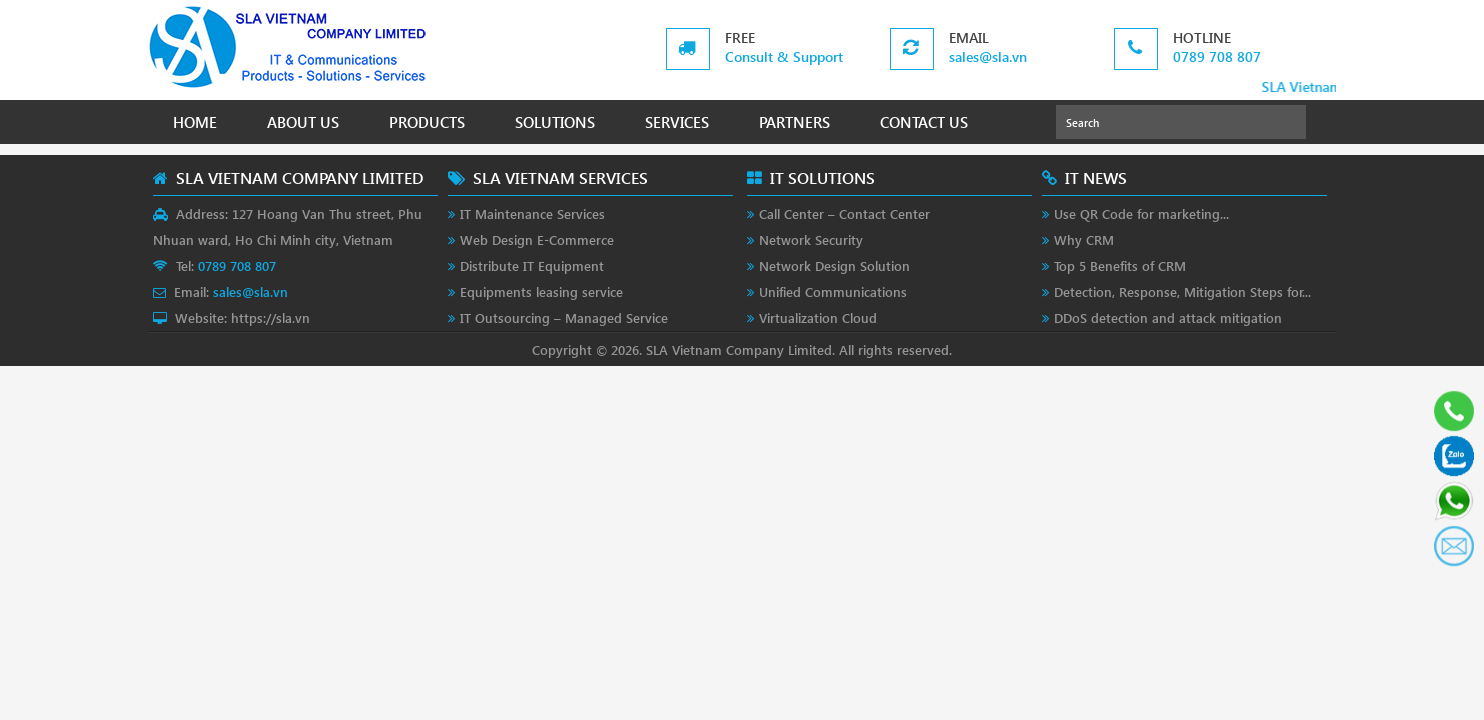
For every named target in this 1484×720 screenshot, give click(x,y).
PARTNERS (794, 122)
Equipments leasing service (541, 291)
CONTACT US (924, 122)
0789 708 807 (1217, 56)
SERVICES (677, 122)
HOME (195, 122)
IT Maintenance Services (532, 213)
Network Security (811, 239)
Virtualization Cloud (818, 317)
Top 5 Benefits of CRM (1120, 265)
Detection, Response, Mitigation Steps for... (1182, 291)
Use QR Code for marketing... (1141, 213)
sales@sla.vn (988, 56)
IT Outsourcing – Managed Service (564, 317)
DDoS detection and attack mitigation (1168, 317)
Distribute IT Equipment (532, 265)
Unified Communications (833, 291)
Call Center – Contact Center (844, 213)
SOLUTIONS (555, 122)
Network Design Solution (834, 265)
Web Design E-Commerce (537, 239)
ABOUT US (303, 122)
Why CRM (1084, 239)
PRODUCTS (427, 122)
